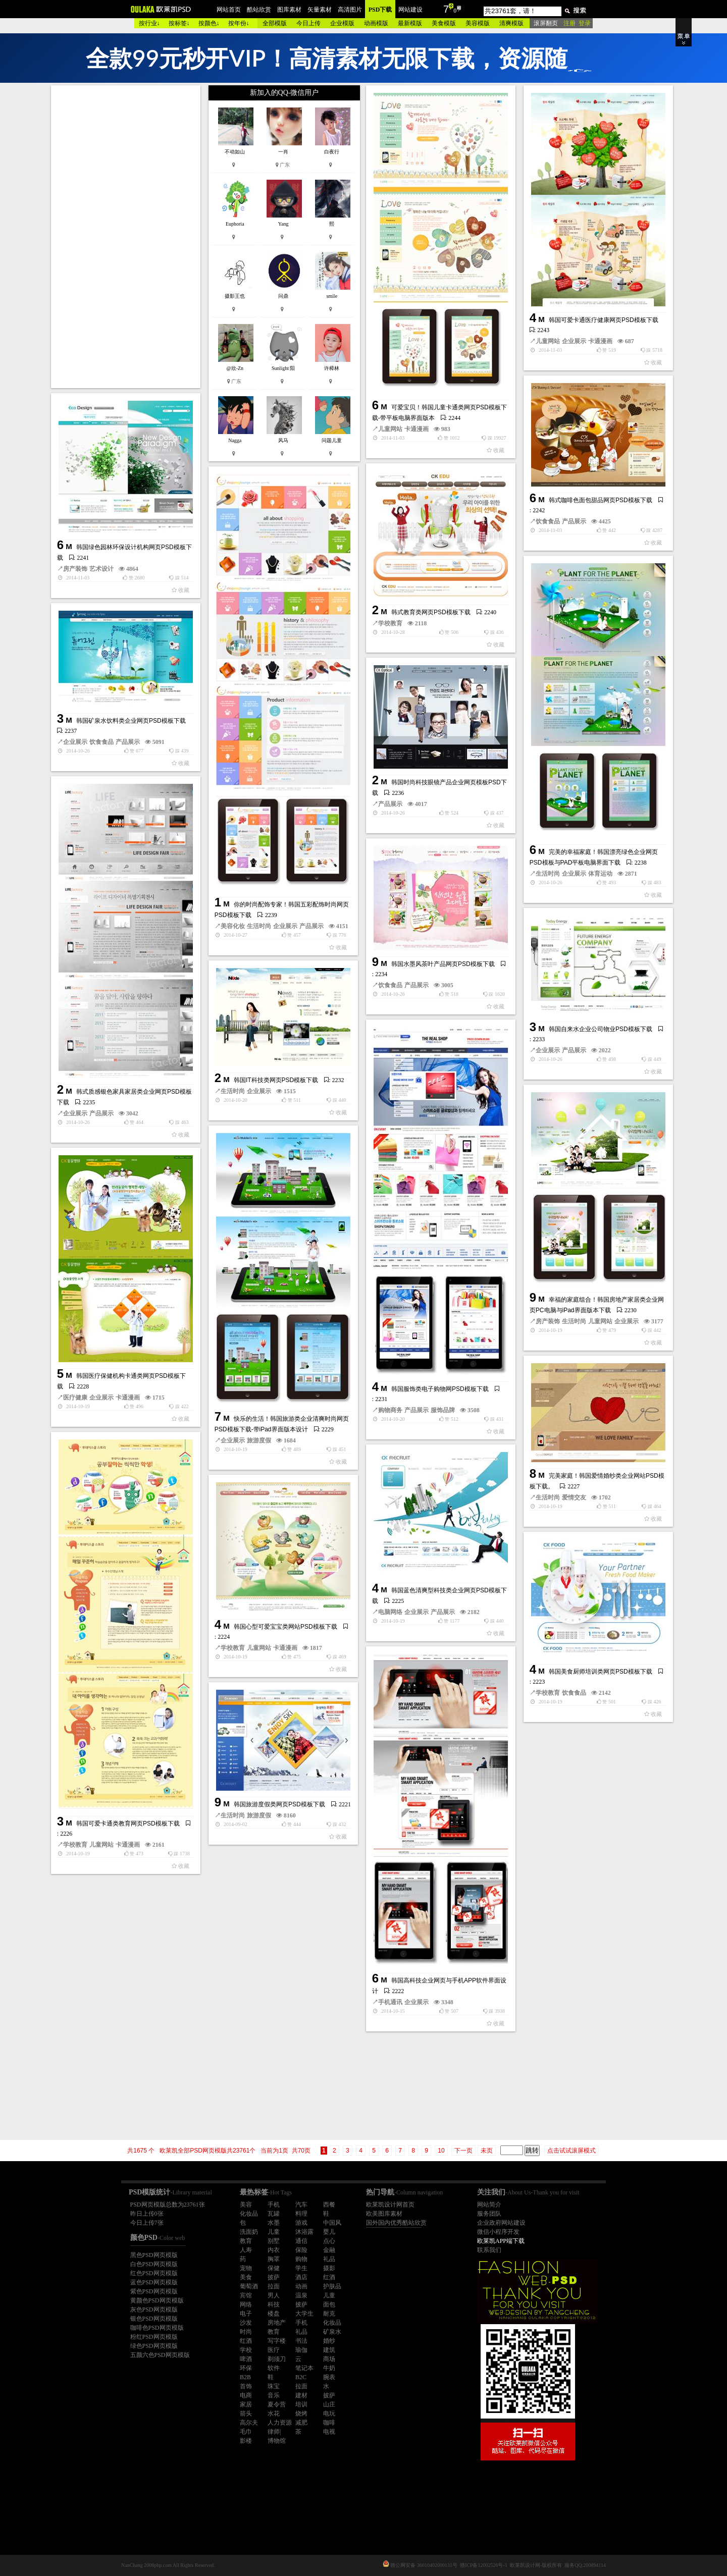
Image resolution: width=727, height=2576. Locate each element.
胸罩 (274, 2259)
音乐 (274, 2395)
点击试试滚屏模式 (571, 2150)
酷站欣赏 (259, 9)
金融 (329, 2249)
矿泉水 (332, 2331)
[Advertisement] (126, 236)
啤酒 (246, 2359)
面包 (329, 2304)
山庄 (329, 2404)
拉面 (274, 2286)
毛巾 (246, 2431)
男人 (274, 2295)
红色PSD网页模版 (154, 2273)
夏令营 (277, 2404)
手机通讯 (390, 2002)
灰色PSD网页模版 (154, 2309)
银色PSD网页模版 (154, 2318)
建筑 (329, 2349)
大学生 (304, 2313)
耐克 (329, 2313)
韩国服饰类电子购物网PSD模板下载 (440, 1388)
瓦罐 (274, 2213)
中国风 (332, 2222)
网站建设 (410, 9)
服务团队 (489, 2213)
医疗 (274, 2349)
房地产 (277, 2322)
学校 (246, 2349)
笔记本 (304, 2368)
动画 (301, 2286)
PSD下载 (380, 9)
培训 (301, 2404)
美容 (246, 2204)
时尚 (246, 2331)
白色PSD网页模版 (154, 2264)
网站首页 (229, 9)
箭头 (246, 2413)
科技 (274, 2304)
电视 (329, 2431)
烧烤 (301, 2413)
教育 (246, 2240)
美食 (246, 2277)
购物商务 (390, 1410)
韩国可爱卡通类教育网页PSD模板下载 (128, 1823)
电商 (246, 2395)
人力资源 (280, 2422)
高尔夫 (249, 2422)
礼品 (329, 2259)
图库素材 (289, 9)
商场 (329, 2359)
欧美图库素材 (384, 2213)
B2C (300, 2377)
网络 (246, 2304)
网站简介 (489, 2204)
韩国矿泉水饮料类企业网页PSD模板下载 (131, 720)
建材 (301, 2395)
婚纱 (329, 2340)
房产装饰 (75, 568)
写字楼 (277, 2340)
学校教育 (390, 623)
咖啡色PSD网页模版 (157, 2327)
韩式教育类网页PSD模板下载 (431, 612)
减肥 (301, 2422)
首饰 (246, 2386)
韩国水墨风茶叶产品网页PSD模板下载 (443, 964)
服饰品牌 (443, 1410)
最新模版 (410, 23)
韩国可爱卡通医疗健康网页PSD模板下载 (603, 320)
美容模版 (477, 23)
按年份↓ (238, 23)
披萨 (274, 2277)
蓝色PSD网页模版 (154, 2282)
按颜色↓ (209, 23)
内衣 (274, 2249)
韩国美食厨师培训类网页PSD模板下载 (600, 1671)
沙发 (246, 2322)
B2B (245, 2377)
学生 (301, 2268)
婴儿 (329, 2231)
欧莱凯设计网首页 (390, 2204)
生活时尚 (259, 926)
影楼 (246, 2440)
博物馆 (277, 2440)
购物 (301, 2259)
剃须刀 (277, 2359)
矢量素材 (319, 9)
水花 (274, 2413)
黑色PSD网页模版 (154, 2255)
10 (441, 2150)
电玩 (329, 2413)
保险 (301, 2249)
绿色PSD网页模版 (154, 2345)
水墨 (274, 2222)
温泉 (301, 2295)
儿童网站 (390, 429)
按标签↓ (179, 23)
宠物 (246, 2268)
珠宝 (274, 2386)
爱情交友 (574, 1497)
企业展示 (574, 341)
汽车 (301, 2204)
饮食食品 (548, 521)
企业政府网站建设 (501, 2222)
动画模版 (376, 23)
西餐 (329, 2204)
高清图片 (350, 9)
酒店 (301, 2277)
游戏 (301, 2222)
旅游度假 (259, 1440)
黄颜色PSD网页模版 (157, 2300)
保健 (274, 2268)
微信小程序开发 (498, 2231)
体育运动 (600, 873)
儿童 (274, 2231)
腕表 (329, 2377)
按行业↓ (149, 23)
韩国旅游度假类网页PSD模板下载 (279, 1804)
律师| (274, 2431)
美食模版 (444, 23)
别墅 (274, 2240)
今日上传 (308, 23)
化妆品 (249, 2213)
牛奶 (329, 2368)
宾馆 (246, 2295)
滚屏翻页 (546, 23)
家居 (246, 2404)
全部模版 (275, 23)
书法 (301, 2340)
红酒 (329, 2277)
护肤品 (332, 2286)
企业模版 (342, 23)
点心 (329, 2240)
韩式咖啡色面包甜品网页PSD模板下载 (600, 500)
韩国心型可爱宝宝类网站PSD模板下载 (285, 1626)
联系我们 (489, 2249)
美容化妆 (233, 926)
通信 (301, 2240)
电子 (246, 2313)
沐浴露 (304, 2231)
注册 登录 (577, 23)
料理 (301, 2213)
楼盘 (274, 2313)
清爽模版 (511, 23)
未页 (487, 2150)
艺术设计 (101, 568)
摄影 (329, 2268)
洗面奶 (249, 2231)
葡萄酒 (249, 2286)
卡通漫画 (416, 429)
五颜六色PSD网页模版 (160, 2354)
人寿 (246, 2249)
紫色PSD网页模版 (154, 2291)
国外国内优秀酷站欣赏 (396, 2222)
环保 (246, 2368)
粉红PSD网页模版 (154, 2336)
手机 (274, 2204)
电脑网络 (390, 1612)
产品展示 (574, 521)
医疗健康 (75, 1397)
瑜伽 (301, 2349)
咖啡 (329, 2422)
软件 (274, 2368)
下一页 (463, 2150)
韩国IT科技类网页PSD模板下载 (276, 1080)
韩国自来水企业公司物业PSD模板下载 (600, 1029)
